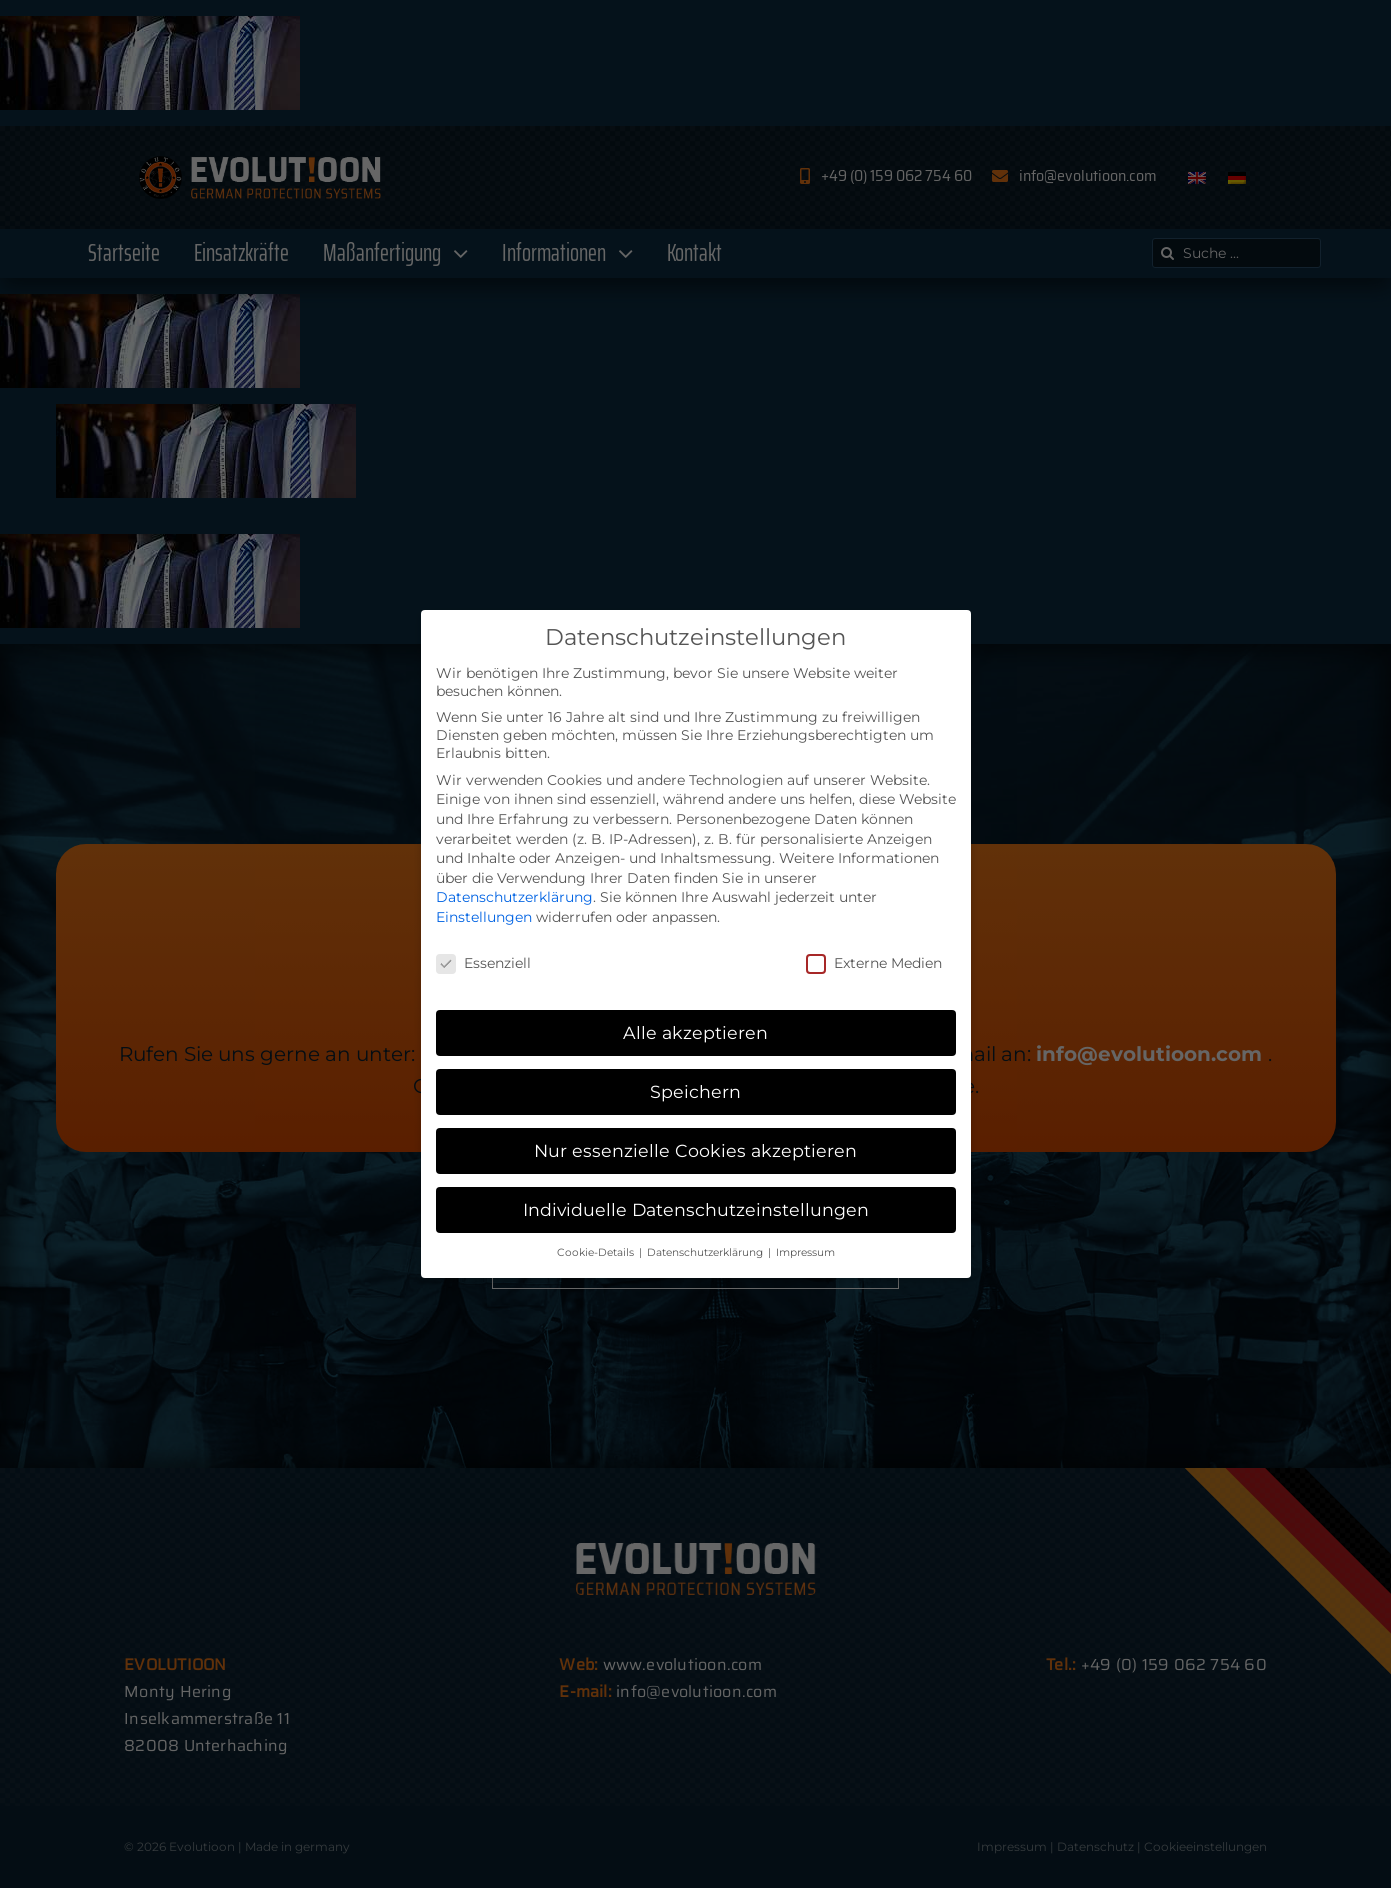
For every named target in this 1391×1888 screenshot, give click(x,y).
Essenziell (483, 963)
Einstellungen (484, 917)
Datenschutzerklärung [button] (706, 1252)
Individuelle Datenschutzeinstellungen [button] (696, 1209)
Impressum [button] (805, 1252)
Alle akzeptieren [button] (695, 1032)
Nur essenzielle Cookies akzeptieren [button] (695, 1150)
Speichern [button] (695, 1091)
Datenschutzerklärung (514, 897)
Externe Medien (874, 963)
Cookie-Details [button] (597, 1252)
